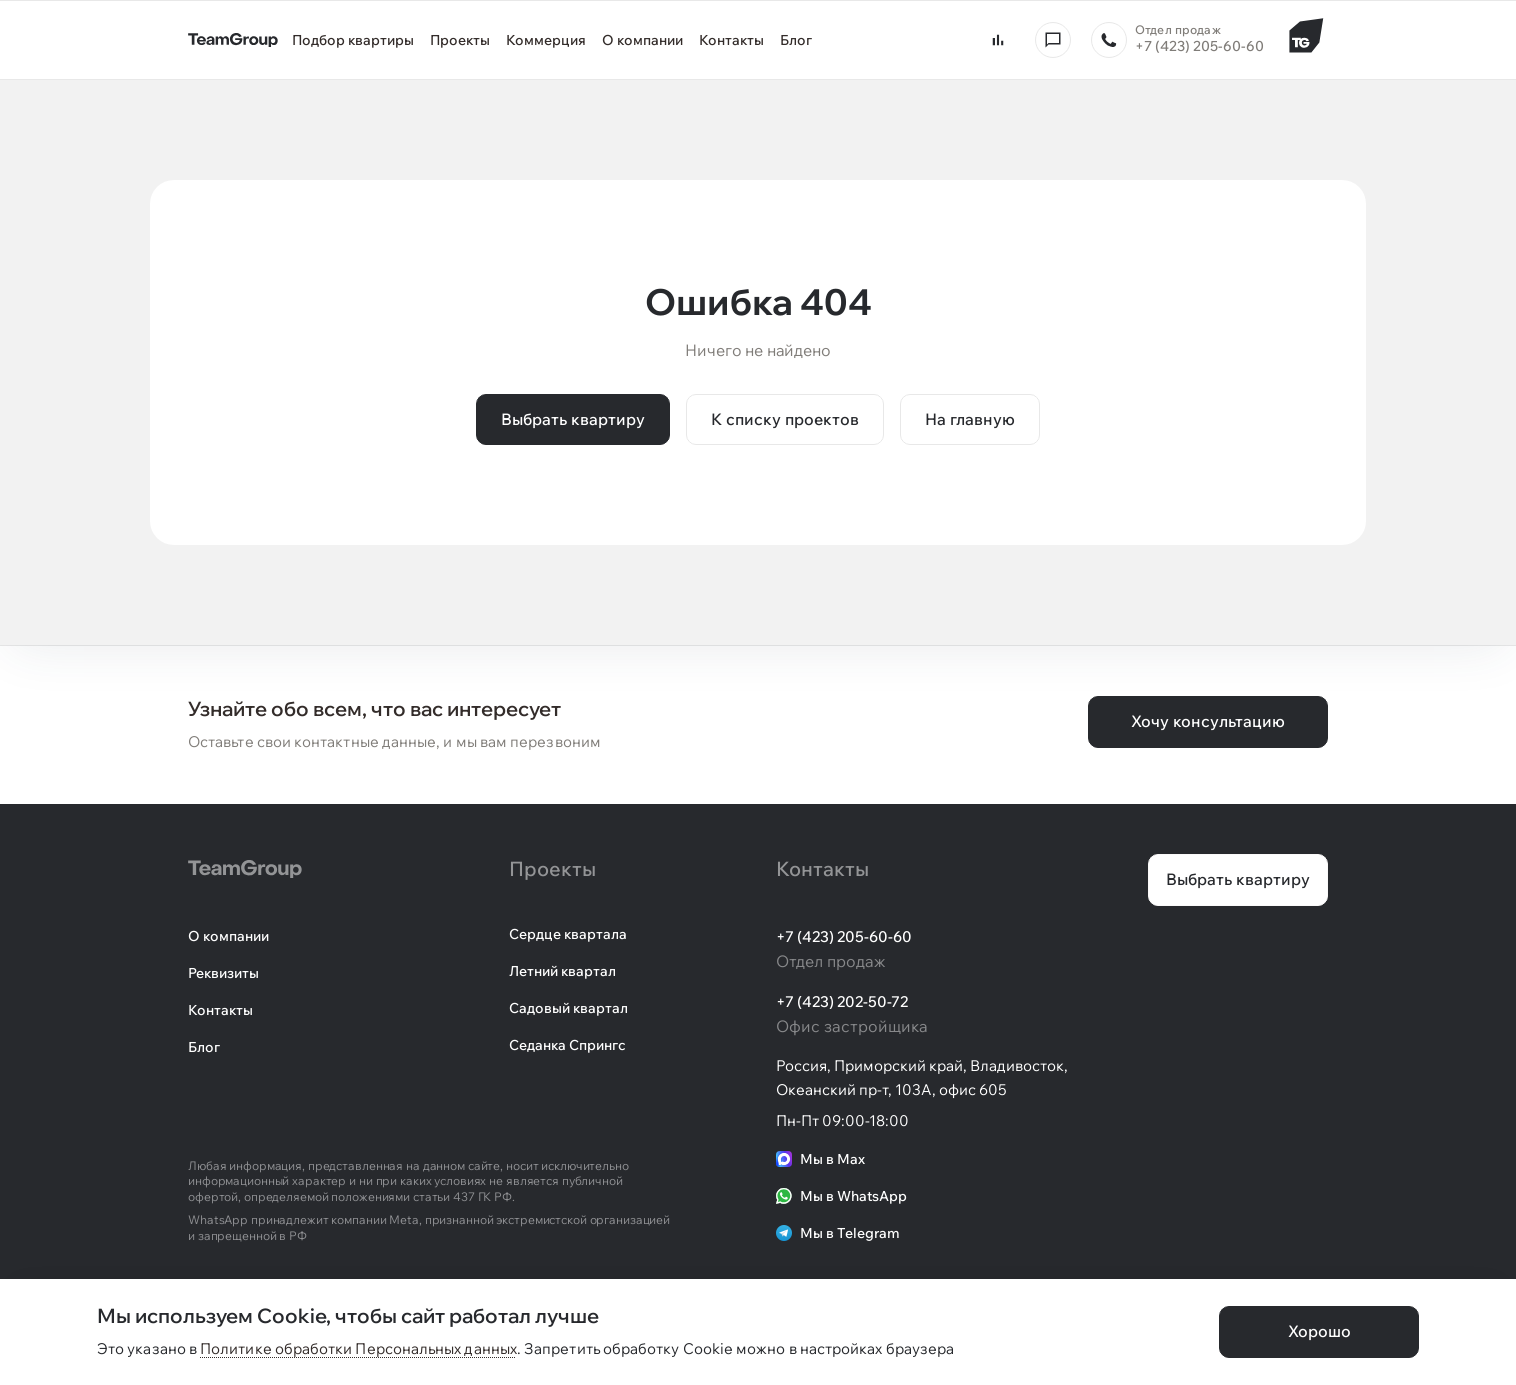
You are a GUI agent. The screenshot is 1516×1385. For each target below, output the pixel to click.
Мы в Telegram (838, 1233)
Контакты (220, 1010)
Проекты (552, 868)
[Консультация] (1053, 40)
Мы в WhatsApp (841, 1196)
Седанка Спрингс (567, 1045)
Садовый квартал (568, 1008)
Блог (204, 1047)
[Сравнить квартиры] (998, 40)
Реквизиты (223, 973)
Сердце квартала (568, 934)
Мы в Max (820, 1159)
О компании (228, 936)
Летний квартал (562, 971)
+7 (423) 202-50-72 (842, 1001)
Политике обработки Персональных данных (358, 1348)
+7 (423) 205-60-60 (844, 936)
